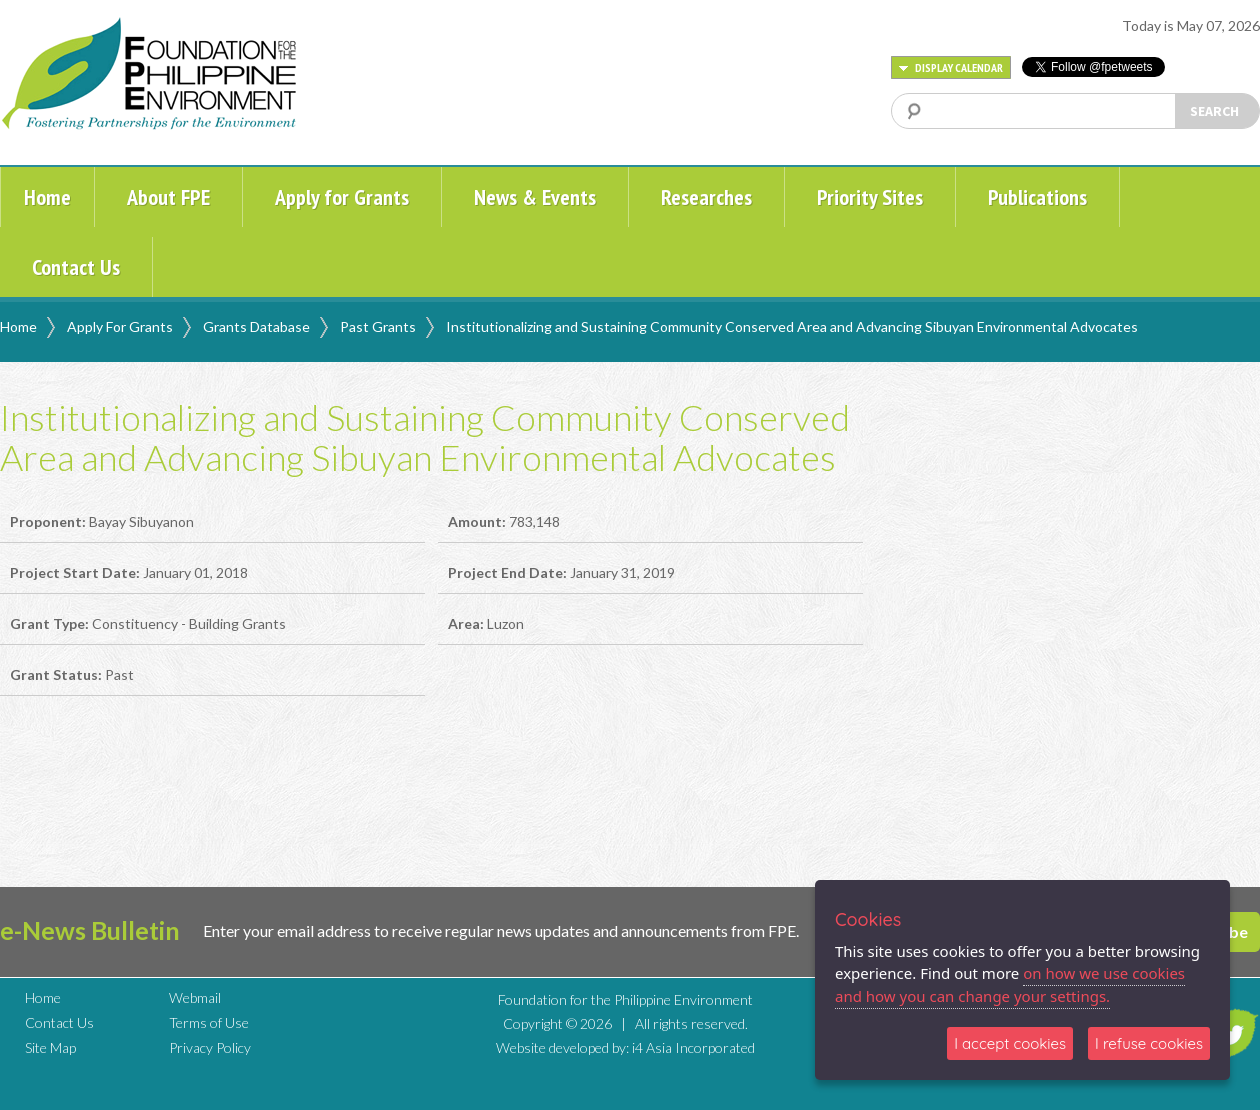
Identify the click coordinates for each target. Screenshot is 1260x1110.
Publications (1037, 197)
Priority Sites (870, 197)
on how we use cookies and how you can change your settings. (1010, 984)
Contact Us (76, 267)
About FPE (168, 197)
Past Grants (378, 326)
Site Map (50, 1047)
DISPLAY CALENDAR (951, 67)
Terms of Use (209, 1022)
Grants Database (256, 326)
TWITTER (1233, 1033)
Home (47, 197)
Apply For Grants (120, 326)
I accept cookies (1010, 1043)
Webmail (195, 997)
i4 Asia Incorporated (693, 1047)
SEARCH (1214, 111)
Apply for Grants (342, 197)
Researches (706, 197)
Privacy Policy (210, 1047)
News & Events (535, 197)
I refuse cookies (1149, 1043)
